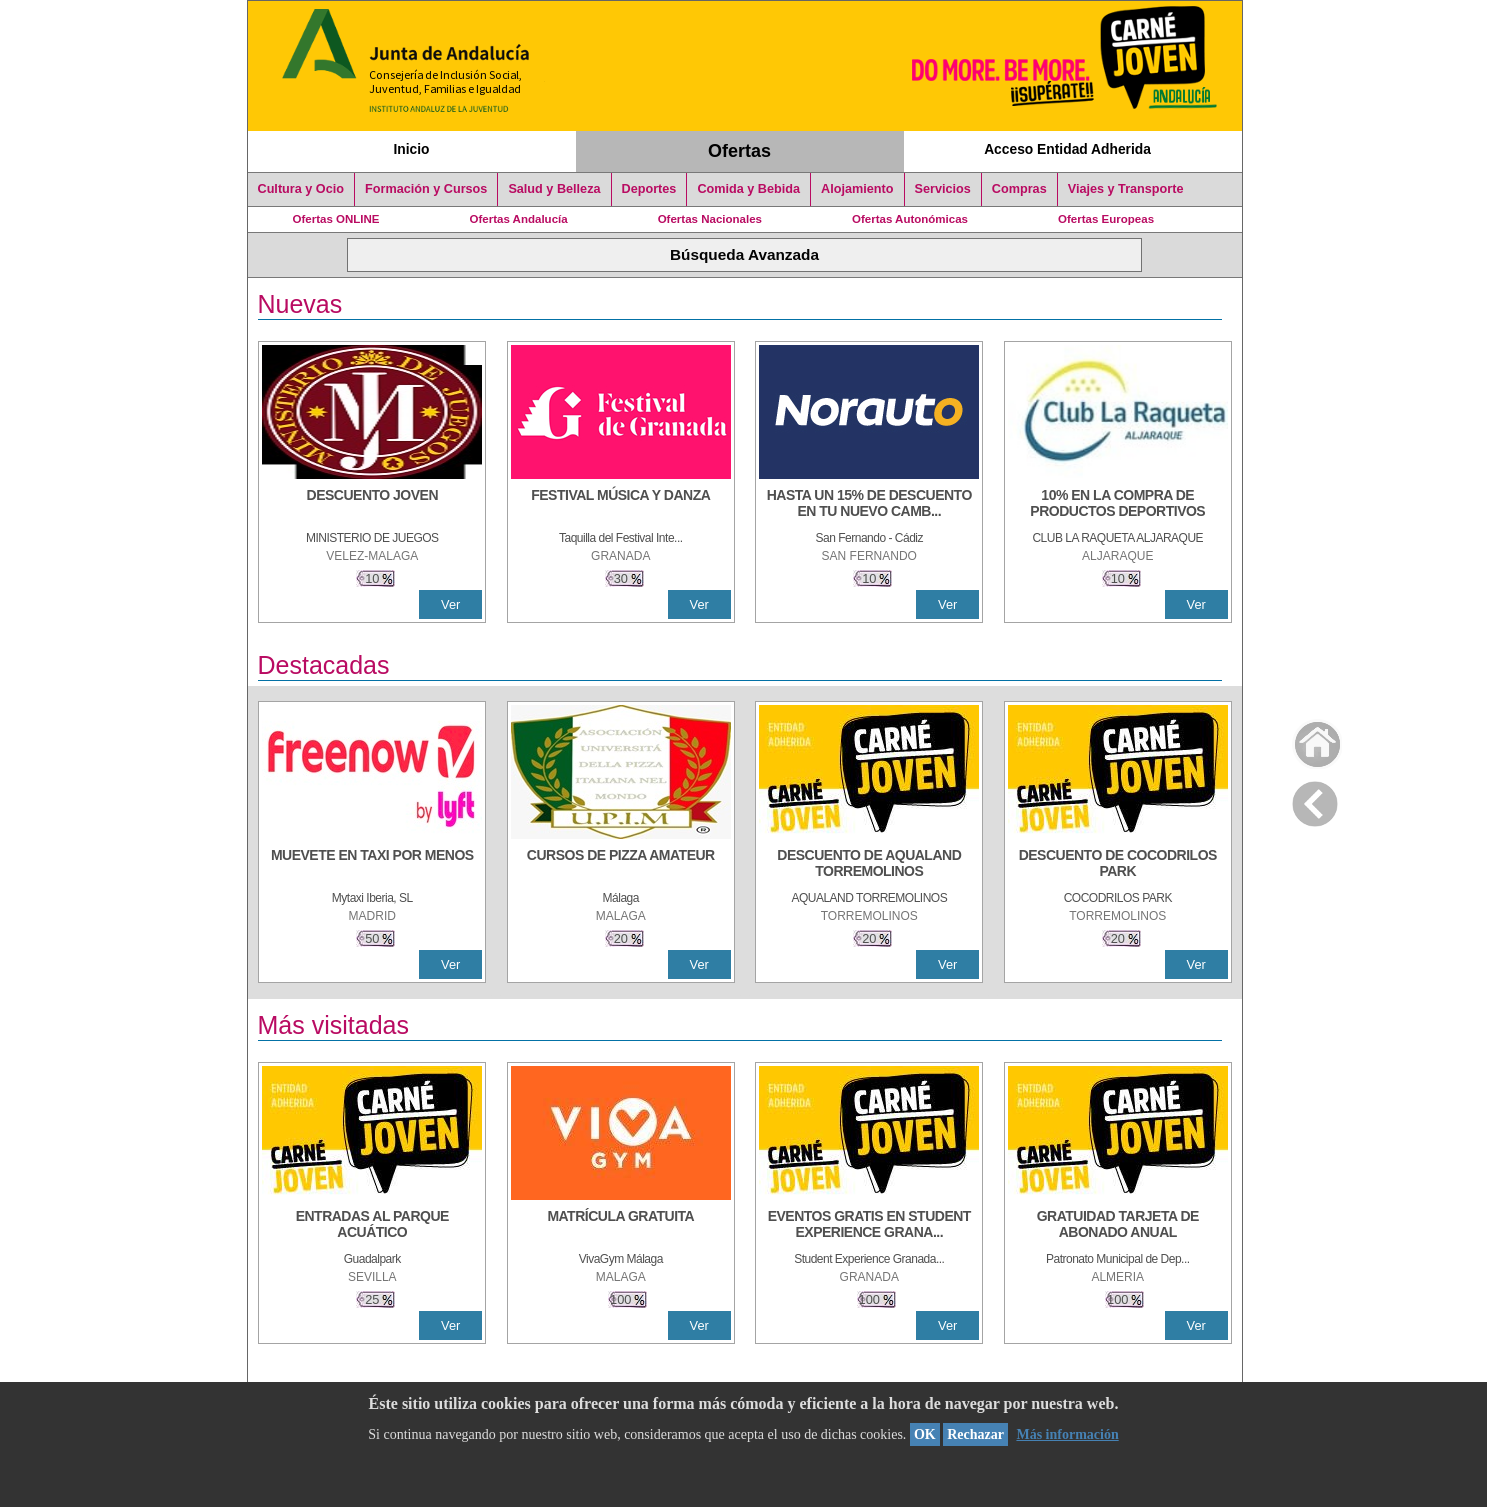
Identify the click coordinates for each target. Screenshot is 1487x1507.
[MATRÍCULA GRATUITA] (621, 1226)
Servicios (943, 189)
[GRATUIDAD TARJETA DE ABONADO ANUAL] (1118, 1226)
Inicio (411, 149)
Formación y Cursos (426, 189)
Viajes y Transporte (1126, 189)
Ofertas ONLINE (336, 219)
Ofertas (739, 151)
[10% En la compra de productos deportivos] (1118, 505)
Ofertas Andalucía (519, 219)
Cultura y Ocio (301, 189)
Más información (1067, 1434)
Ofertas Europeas (1106, 219)
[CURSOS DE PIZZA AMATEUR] (621, 865)
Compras (1019, 189)
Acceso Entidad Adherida (1067, 149)
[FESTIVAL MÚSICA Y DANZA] (621, 505)
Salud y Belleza (554, 189)
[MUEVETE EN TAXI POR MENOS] (372, 865)
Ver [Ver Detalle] (450, 604)
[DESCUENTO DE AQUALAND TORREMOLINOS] (869, 865)
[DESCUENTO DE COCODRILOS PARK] (1118, 865)
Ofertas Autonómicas (910, 219)
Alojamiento (857, 189)
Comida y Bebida (748, 189)
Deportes (649, 189)
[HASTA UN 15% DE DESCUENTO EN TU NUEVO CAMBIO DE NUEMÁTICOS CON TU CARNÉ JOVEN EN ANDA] (869, 505)
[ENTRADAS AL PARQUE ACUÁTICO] (372, 1226)
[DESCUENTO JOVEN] (372, 505)
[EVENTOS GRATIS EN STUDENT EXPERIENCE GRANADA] (869, 1226)
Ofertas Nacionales (710, 219)
